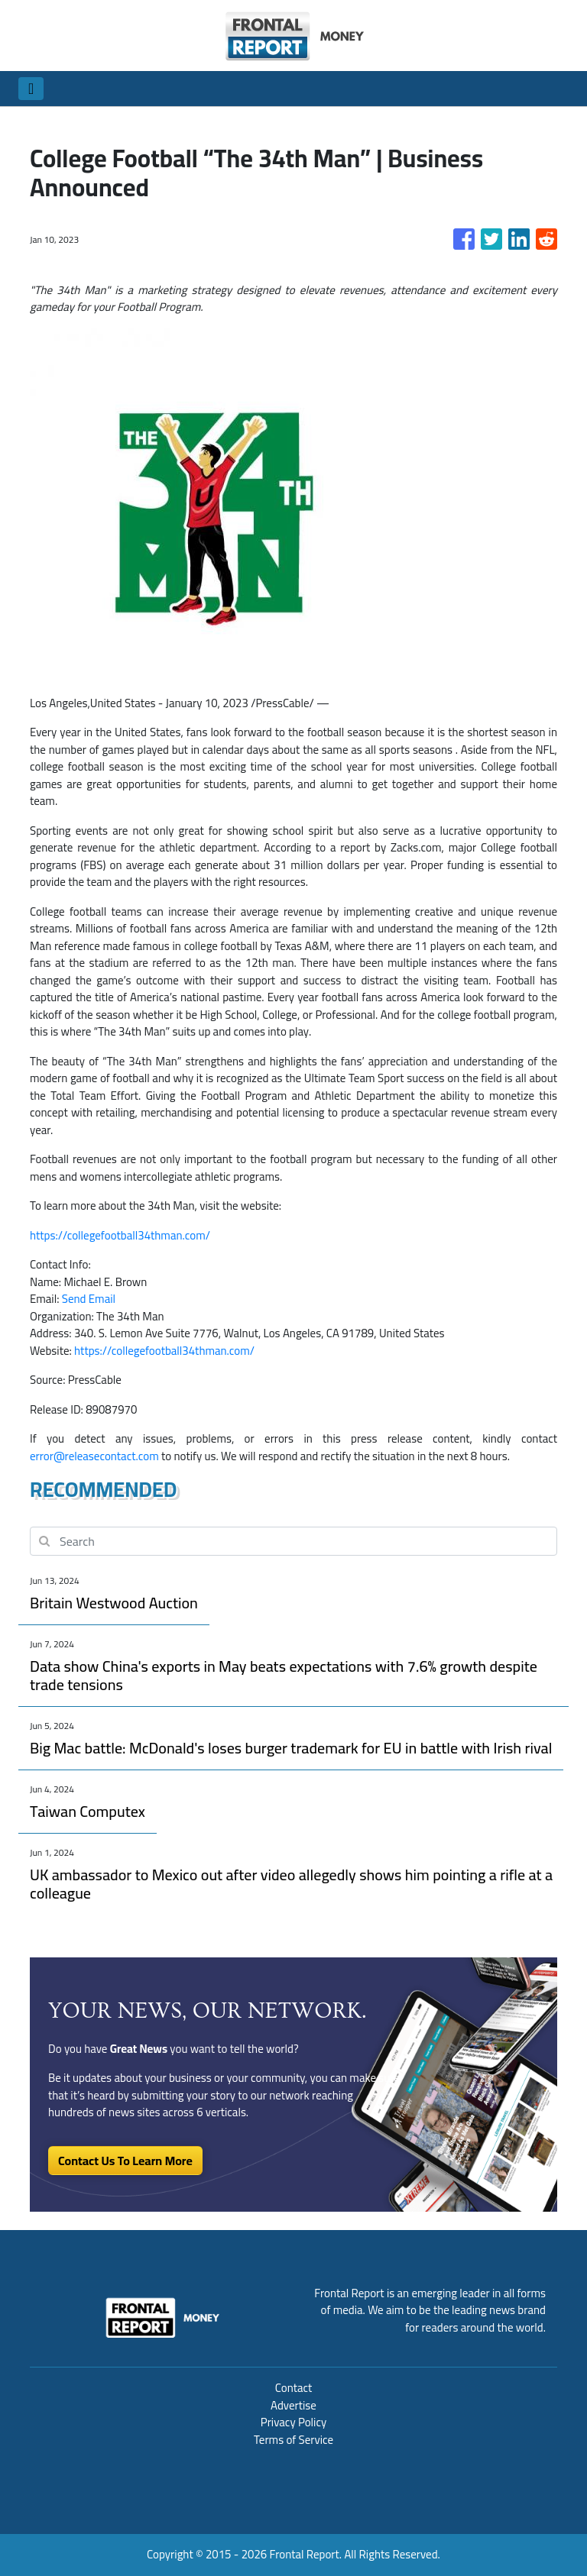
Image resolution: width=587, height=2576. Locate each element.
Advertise (293, 2405)
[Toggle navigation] (31, 88)
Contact (294, 2388)
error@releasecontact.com (94, 1456)
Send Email (88, 1299)
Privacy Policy (293, 2422)
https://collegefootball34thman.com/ (120, 1235)
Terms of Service (293, 2440)
